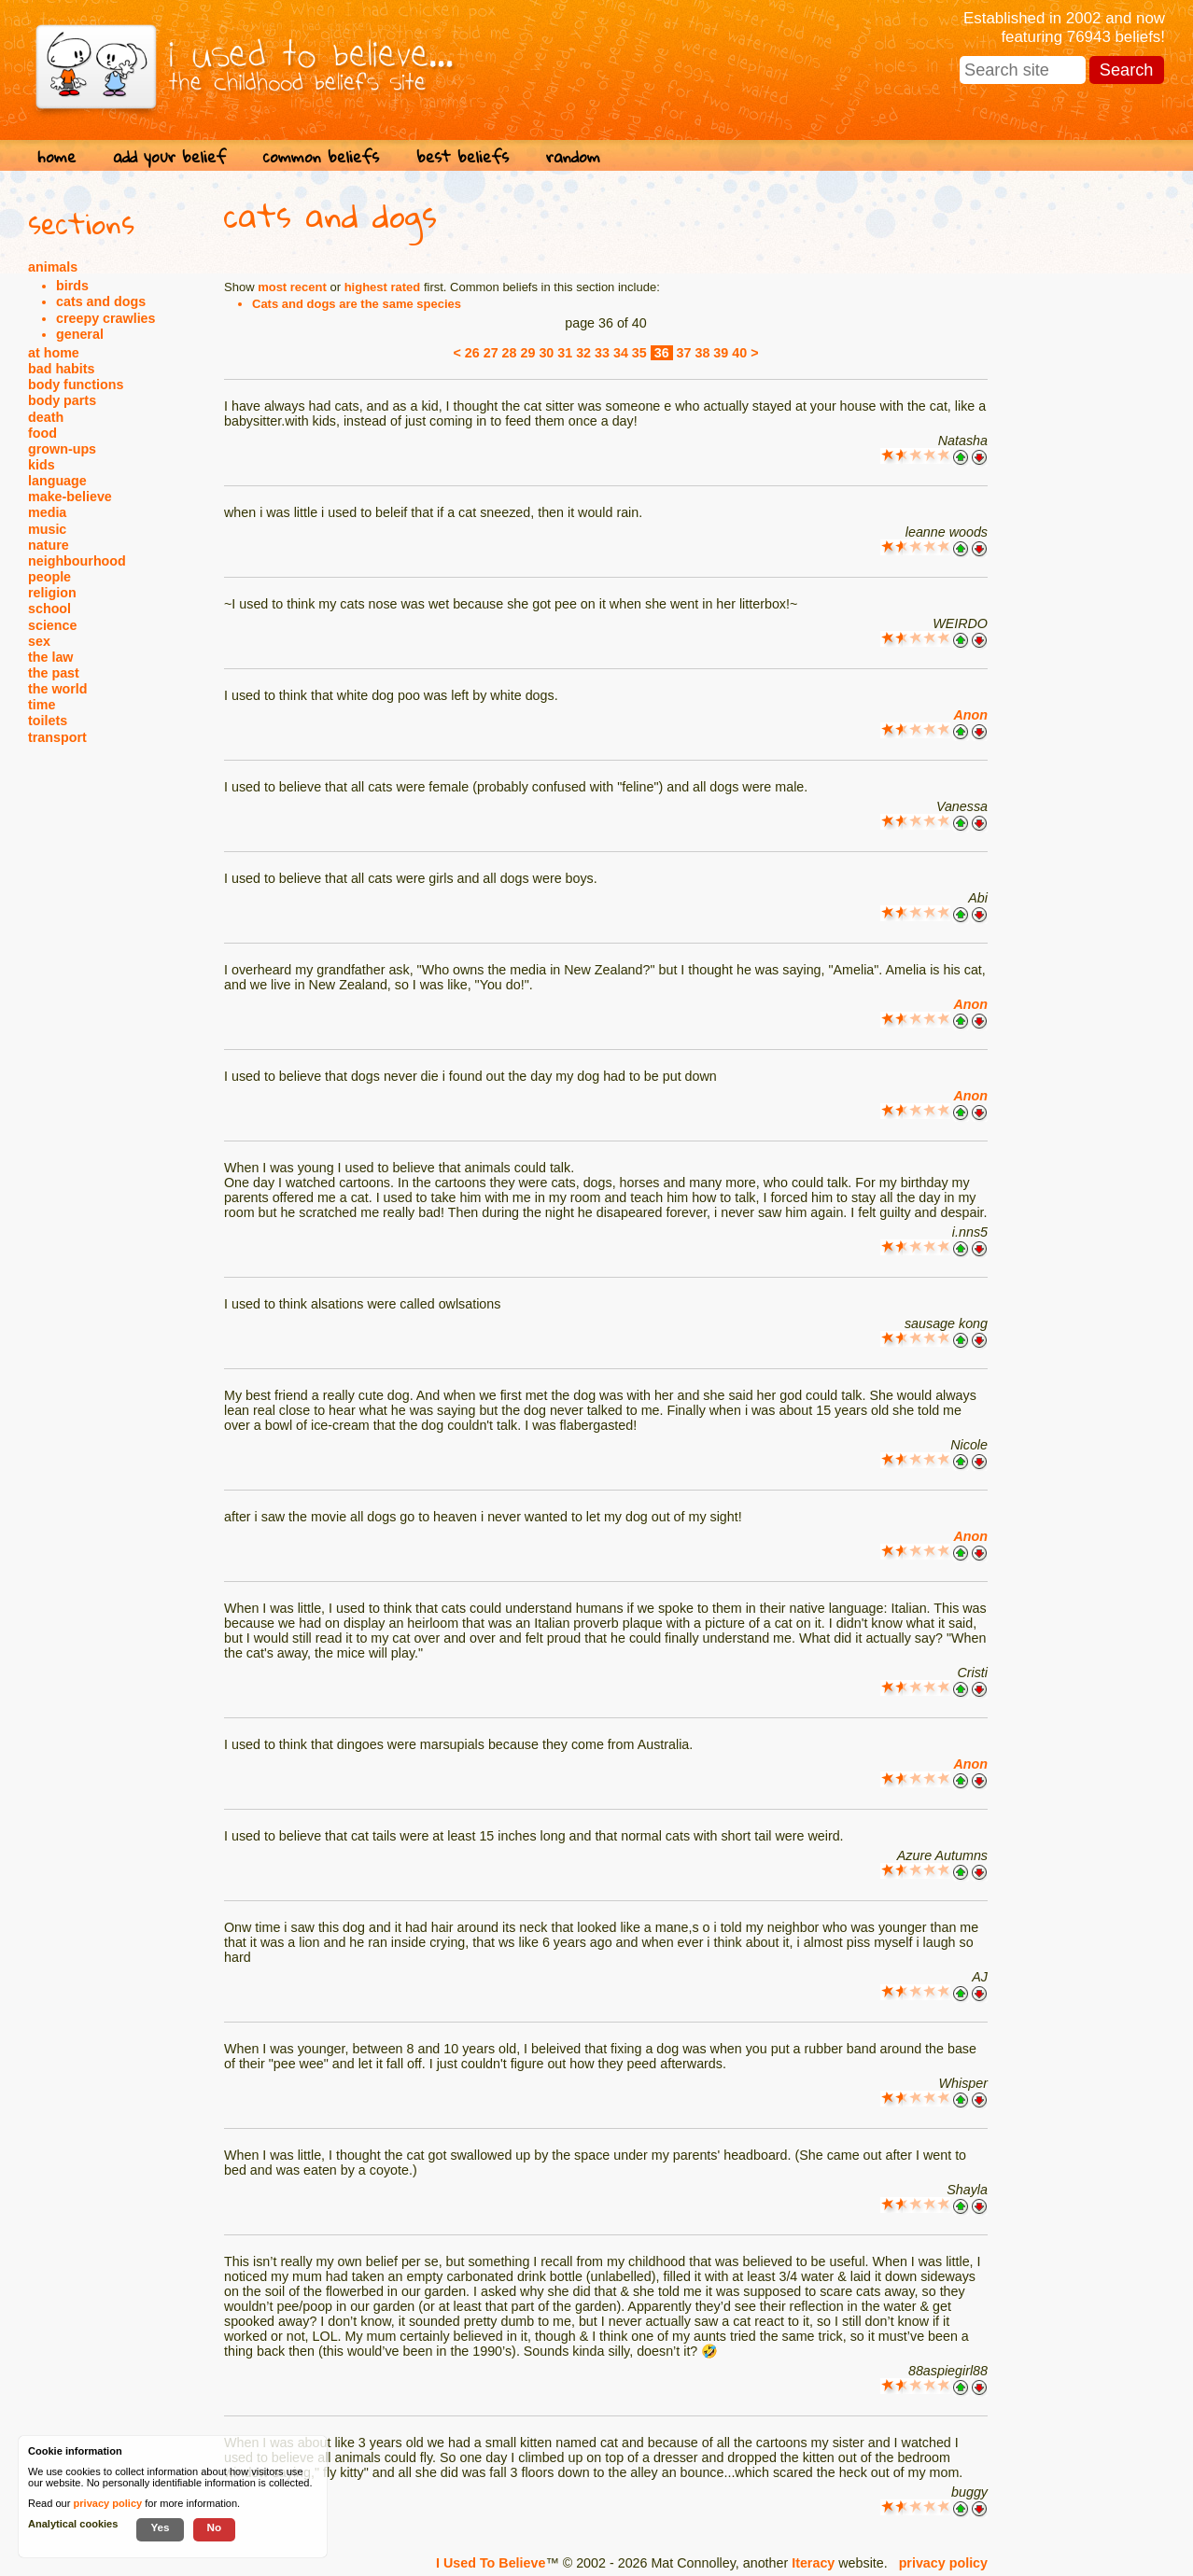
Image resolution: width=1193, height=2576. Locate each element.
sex (39, 641)
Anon (970, 714)
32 (583, 352)
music (47, 529)
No (214, 2527)
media (47, 512)
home (56, 156)
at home (53, 352)
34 (620, 352)
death (45, 417)
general (80, 334)
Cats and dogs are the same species (356, 304)
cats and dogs (101, 301)
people (49, 576)
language (57, 480)
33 (602, 352)
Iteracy (813, 2562)
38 (702, 352)
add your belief (169, 156)
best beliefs (462, 156)
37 (684, 352)
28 (509, 352)
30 (546, 352)
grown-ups (62, 448)
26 (472, 352)
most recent (292, 287)
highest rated (382, 287)
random (573, 156)
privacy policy (943, 2562)
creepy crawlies (106, 318)
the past (53, 672)
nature (48, 545)
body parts (62, 400)
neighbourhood (77, 560)
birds (72, 285)
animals (52, 266)
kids (41, 464)
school (49, 608)
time (41, 704)
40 (739, 352)
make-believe (70, 496)
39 (720, 352)
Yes (159, 2527)
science (52, 625)
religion (52, 592)
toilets (47, 720)
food (42, 433)
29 (528, 352)
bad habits (61, 368)
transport (57, 737)
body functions (75, 384)
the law (50, 657)
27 (491, 352)
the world (58, 688)
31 (564, 352)
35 (639, 352)
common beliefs (321, 156)
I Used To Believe (490, 2562)
